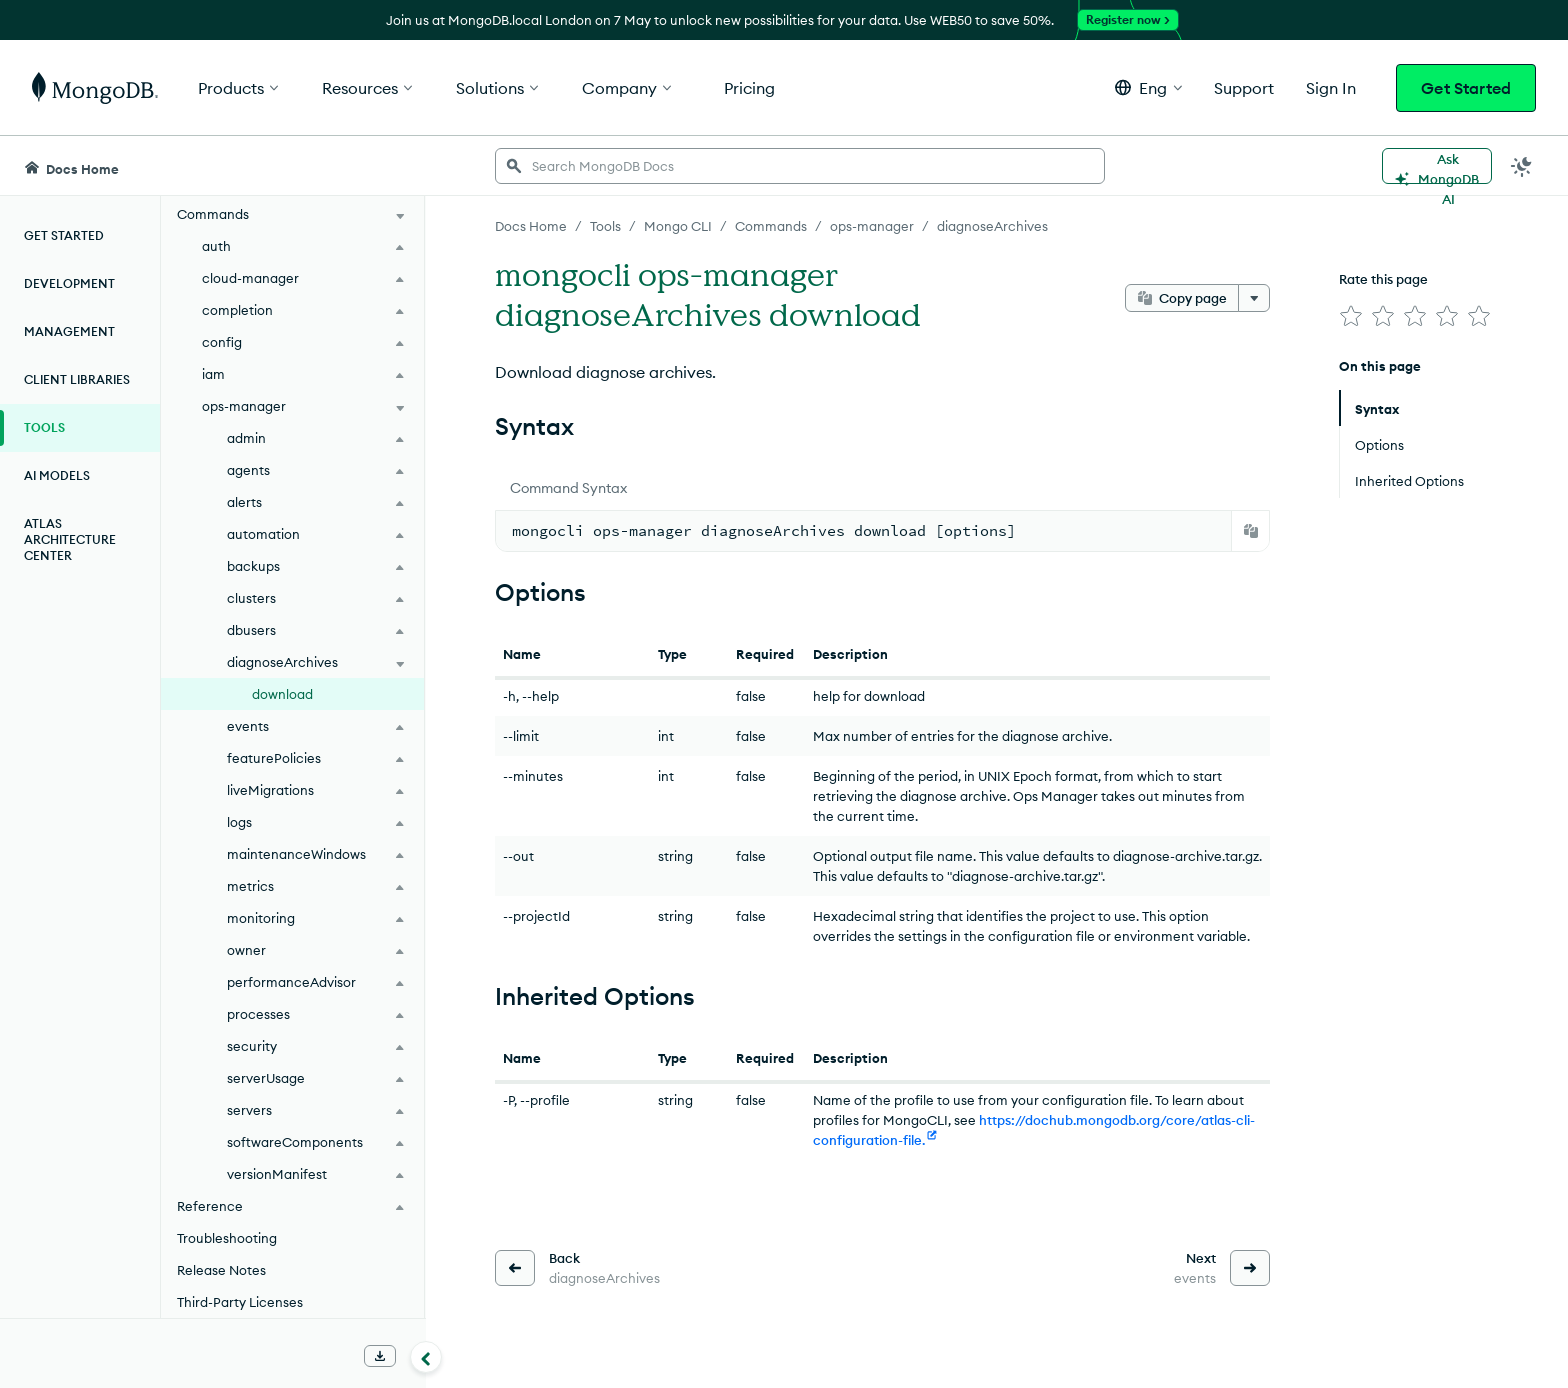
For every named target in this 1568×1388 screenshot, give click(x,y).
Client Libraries (77, 379)
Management (69, 331)
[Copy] (1251, 531)
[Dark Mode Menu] (1522, 166)
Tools (44, 427)
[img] (1351, 316)
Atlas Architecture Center (70, 539)
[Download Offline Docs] (380, 1356)
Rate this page (1383, 279)
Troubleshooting (227, 1238)
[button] (1148, 87)
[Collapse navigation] (426, 1357)
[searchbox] (800, 166)
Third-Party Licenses (240, 1302)
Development (69, 283)
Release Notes (221, 1270)
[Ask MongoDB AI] (1437, 166)
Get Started (1466, 88)
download (282, 694)
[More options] (1254, 298)
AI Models (57, 475)
